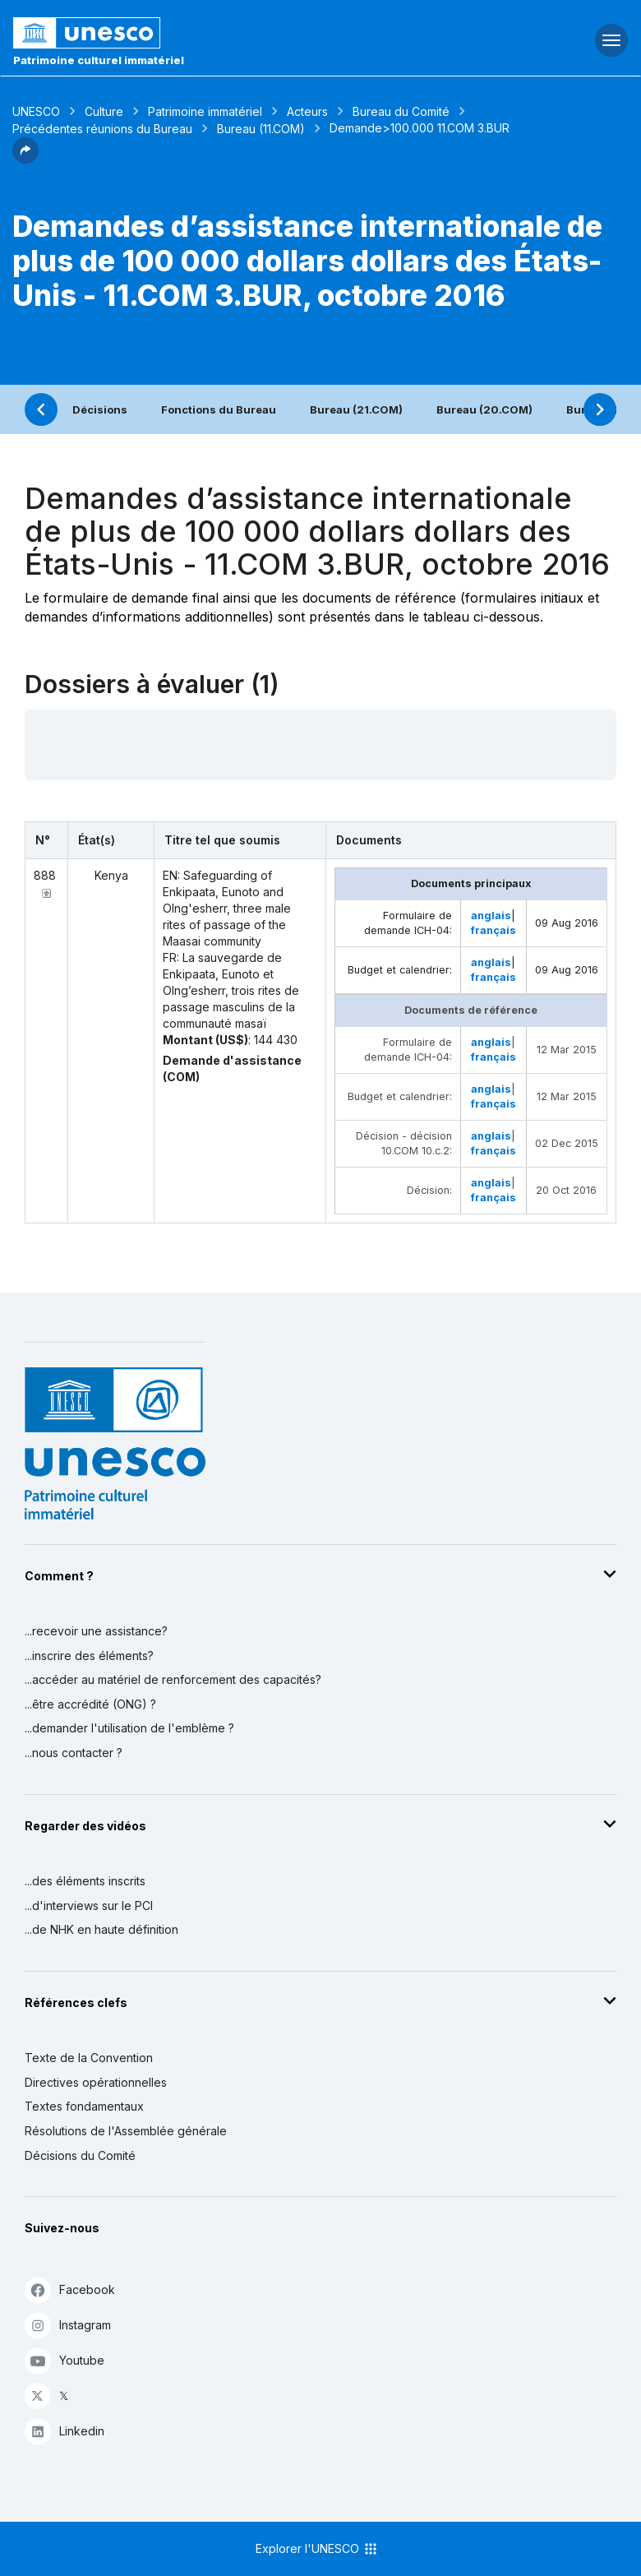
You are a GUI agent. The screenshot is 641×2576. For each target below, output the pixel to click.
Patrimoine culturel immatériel (98, 60)
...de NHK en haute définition (101, 1929)
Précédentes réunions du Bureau (102, 129)
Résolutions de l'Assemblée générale (126, 2131)
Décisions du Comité (80, 2155)
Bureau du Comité (401, 111)
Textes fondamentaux (84, 2106)
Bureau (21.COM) (356, 409)
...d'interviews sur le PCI (89, 1905)
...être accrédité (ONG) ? (90, 1704)
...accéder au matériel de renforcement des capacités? (173, 1679)
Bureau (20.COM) (484, 409)
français (493, 930)
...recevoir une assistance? (96, 1631)
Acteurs (307, 111)
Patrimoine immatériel (205, 111)
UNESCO (36, 111)
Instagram (68, 2325)
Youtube (64, 2360)
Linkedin (64, 2431)
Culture (104, 111)
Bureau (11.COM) (261, 129)
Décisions (99, 409)
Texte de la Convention (89, 2058)
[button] (25, 158)
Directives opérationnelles (96, 2082)
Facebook (70, 2289)
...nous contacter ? (73, 1753)
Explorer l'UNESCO (317, 2549)
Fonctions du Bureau (218, 409)
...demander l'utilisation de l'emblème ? (129, 1728)
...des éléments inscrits (85, 1881)
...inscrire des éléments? (89, 1656)
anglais (491, 915)
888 (45, 875)
